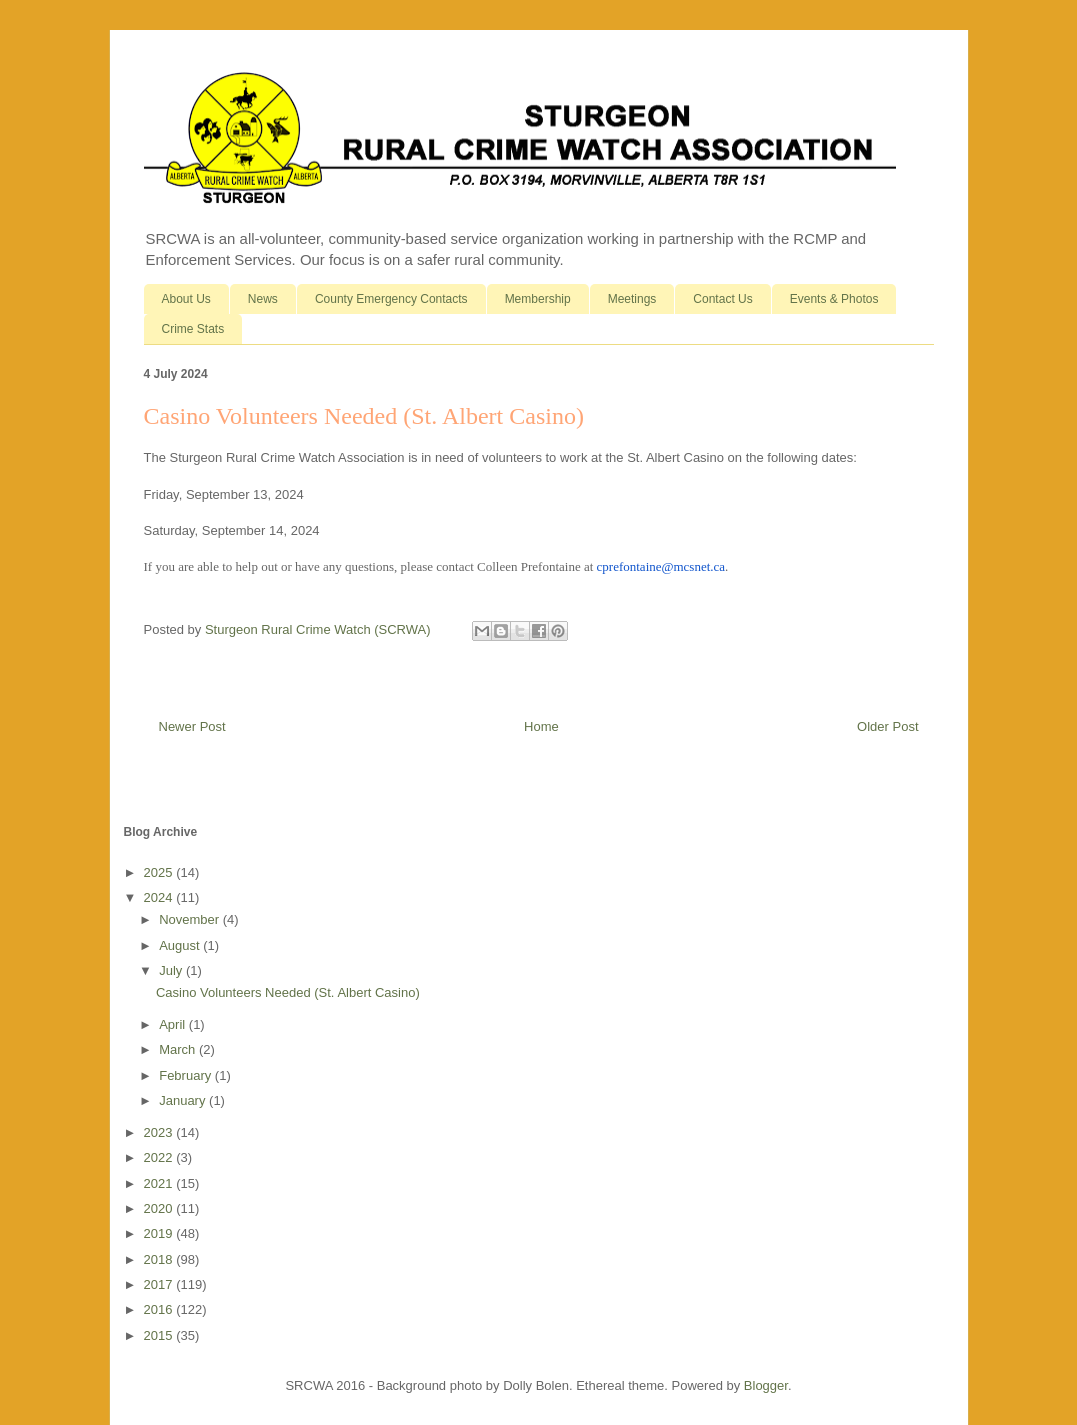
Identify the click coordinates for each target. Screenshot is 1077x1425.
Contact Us (722, 299)
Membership (538, 299)
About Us (186, 299)
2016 (160, 1309)
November (191, 919)
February (187, 1075)
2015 (160, 1335)
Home (541, 726)
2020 (160, 1208)
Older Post (887, 726)
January (184, 1100)
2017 (160, 1284)
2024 (160, 897)
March (179, 1049)
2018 (160, 1259)
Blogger (766, 1385)
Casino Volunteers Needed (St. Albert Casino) (288, 992)
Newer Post (192, 726)
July (172, 970)
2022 (160, 1157)
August (181, 945)
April (174, 1024)
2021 (160, 1183)
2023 (160, 1132)
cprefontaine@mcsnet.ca (661, 566)
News (263, 299)
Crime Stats (193, 329)
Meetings (632, 299)
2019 (160, 1233)
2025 (160, 872)
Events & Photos (834, 299)
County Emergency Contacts (391, 299)
